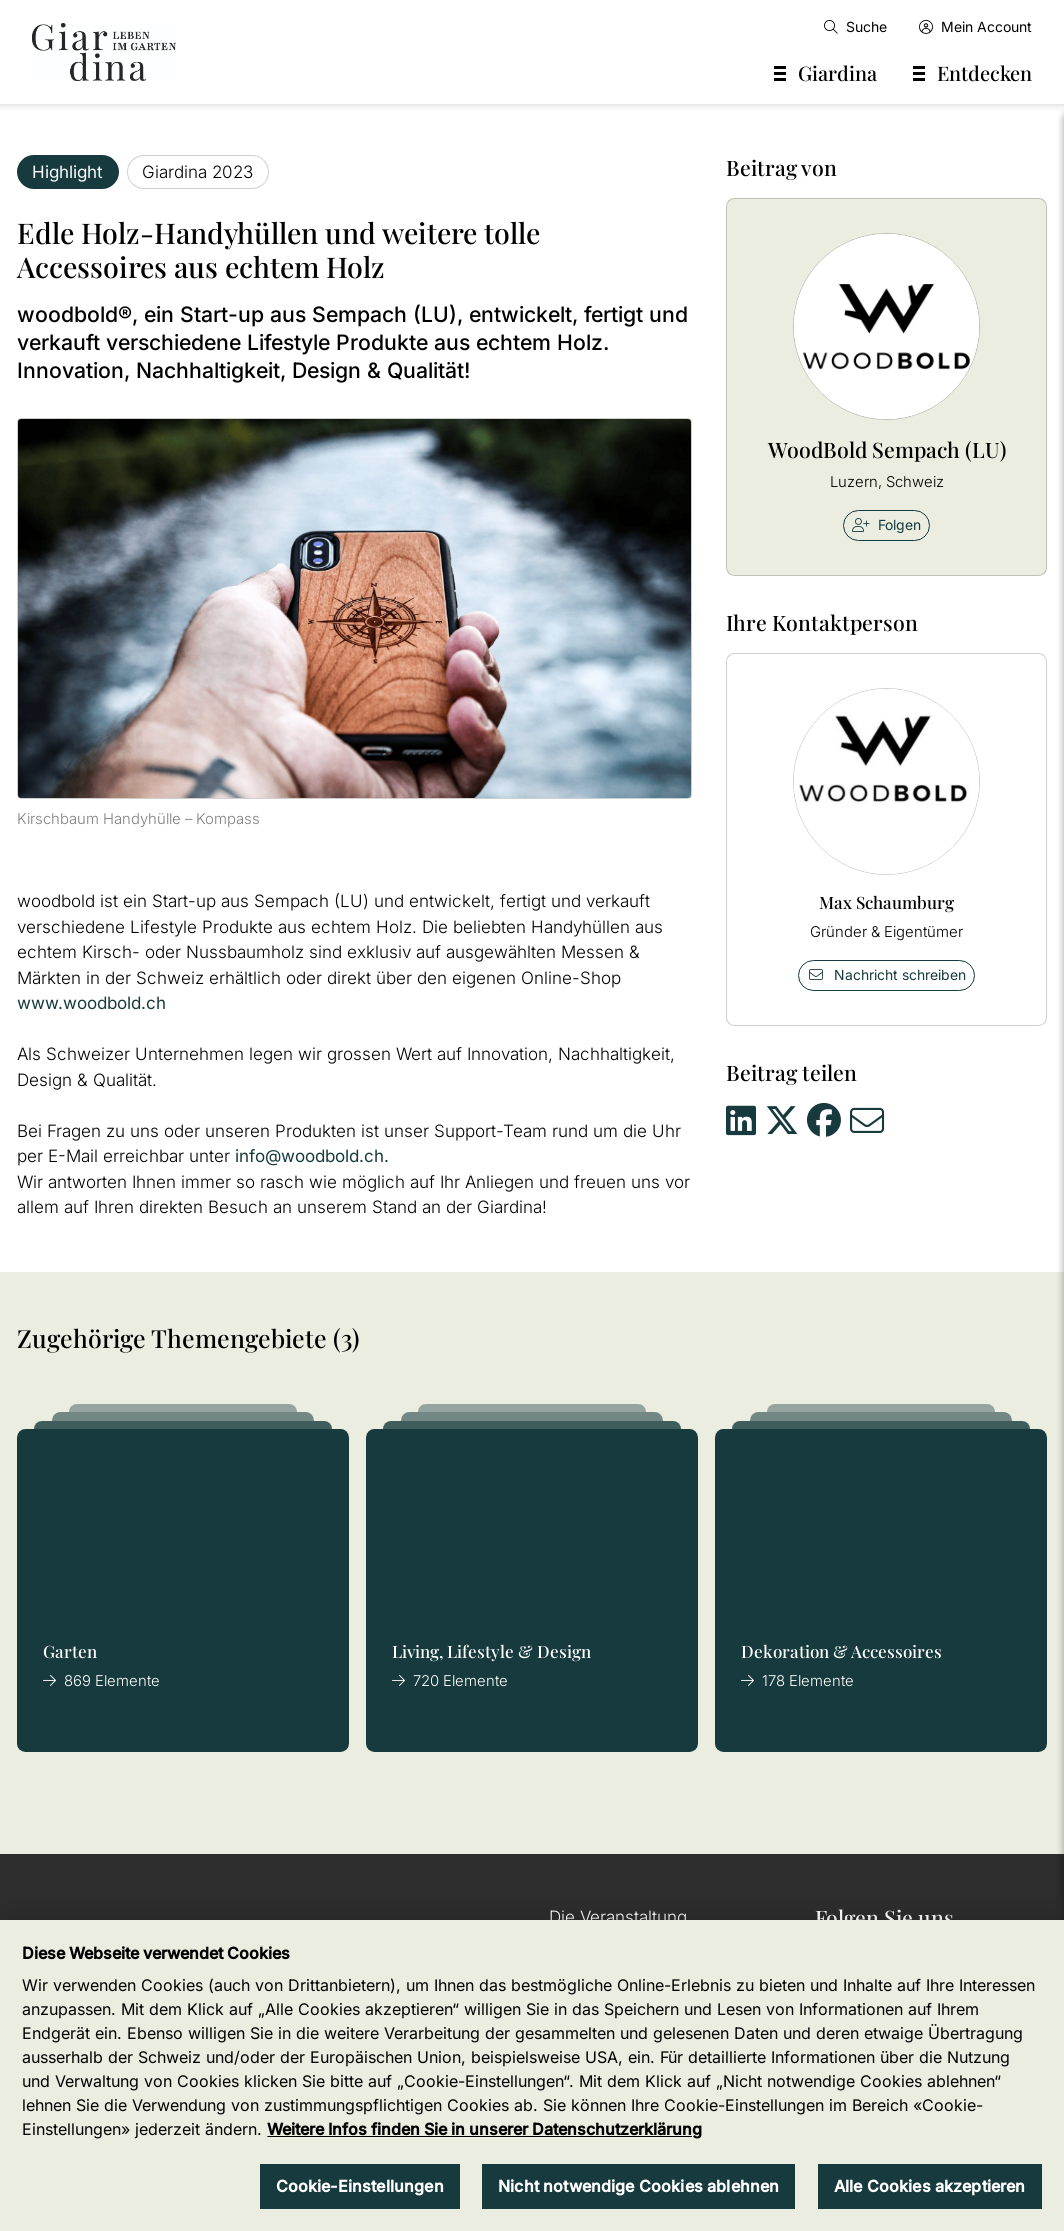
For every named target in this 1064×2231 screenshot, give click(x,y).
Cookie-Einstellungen (360, 2186)
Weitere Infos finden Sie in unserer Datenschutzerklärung (484, 2129)
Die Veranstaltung (618, 1917)
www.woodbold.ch (91, 1003)
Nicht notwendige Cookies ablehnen (638, 2186)
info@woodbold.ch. (312, 1156)
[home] (104, 52)
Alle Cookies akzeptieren (930, 2186)
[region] (532, 2075)
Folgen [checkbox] (886, 524)
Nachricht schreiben (887, 974)
